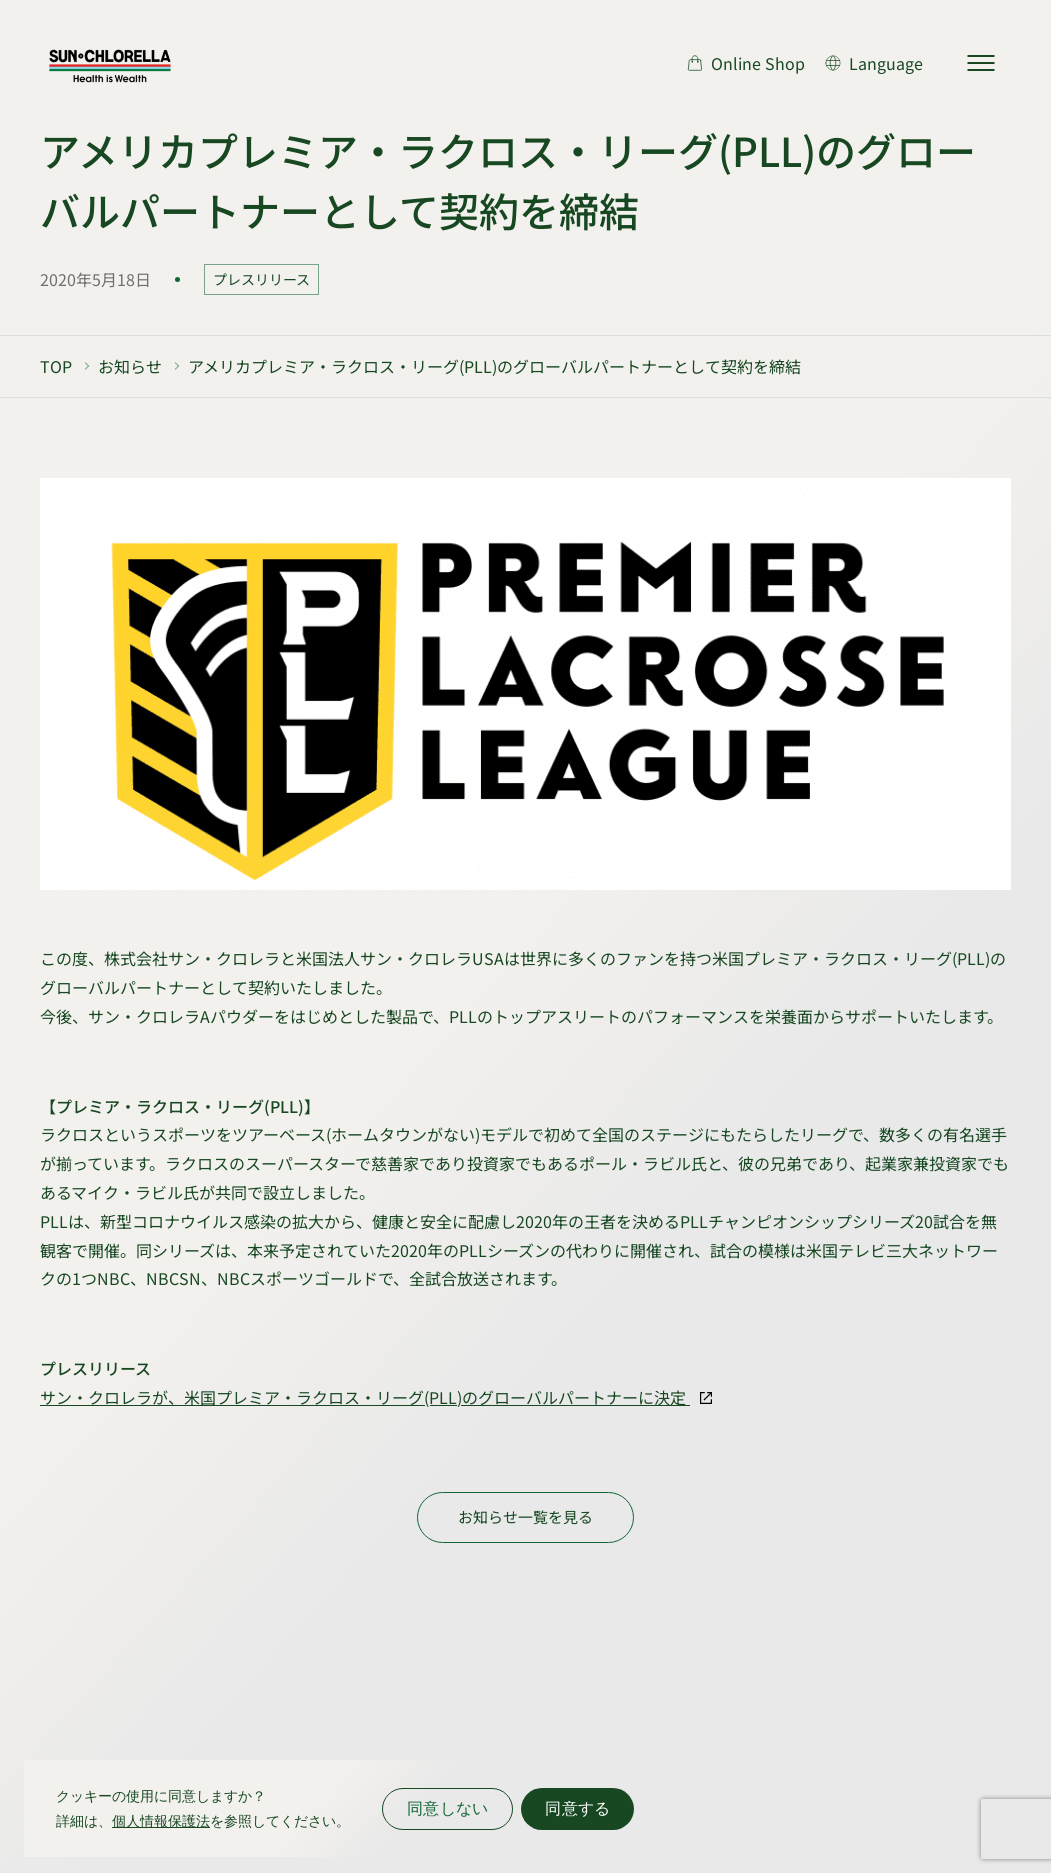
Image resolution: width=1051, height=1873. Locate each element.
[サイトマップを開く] (981, 63)
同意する (577, 1808)
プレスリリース (261, 279)
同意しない (447, 1808)
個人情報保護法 (161, 1821)
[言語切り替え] (874, 63)
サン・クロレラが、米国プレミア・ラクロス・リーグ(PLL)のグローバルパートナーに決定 (365, 1397)
